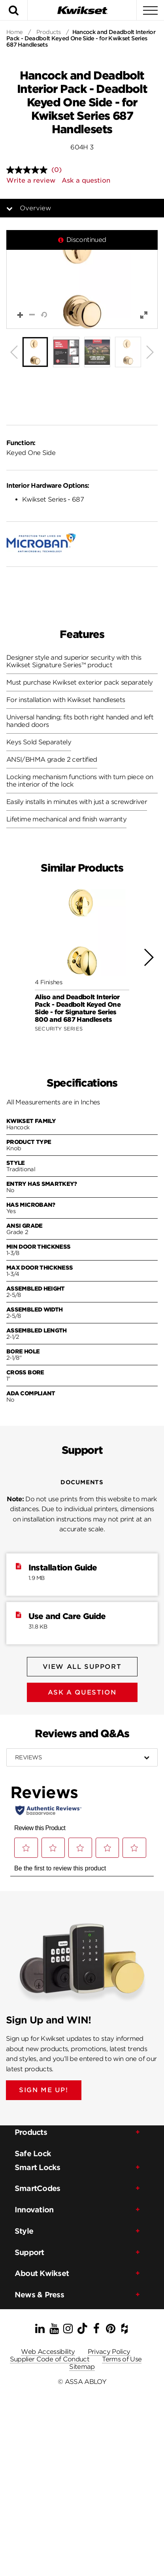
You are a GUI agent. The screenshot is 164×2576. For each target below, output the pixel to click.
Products (48, 32)
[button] (82, 279)
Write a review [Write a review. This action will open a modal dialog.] (30, 180)
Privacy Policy (109, 2351)
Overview (35, 208)
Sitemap (82, 2366)
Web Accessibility (48, 2351)
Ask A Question (82, 1692)
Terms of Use (121, 2359)
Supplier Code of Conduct (50, 2359)
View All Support (82, 1666)
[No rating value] (28, 170)
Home (14, 32)
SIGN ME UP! (43, 2090)
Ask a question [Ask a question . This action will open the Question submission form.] (86, 180)
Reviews (28, 1757)
